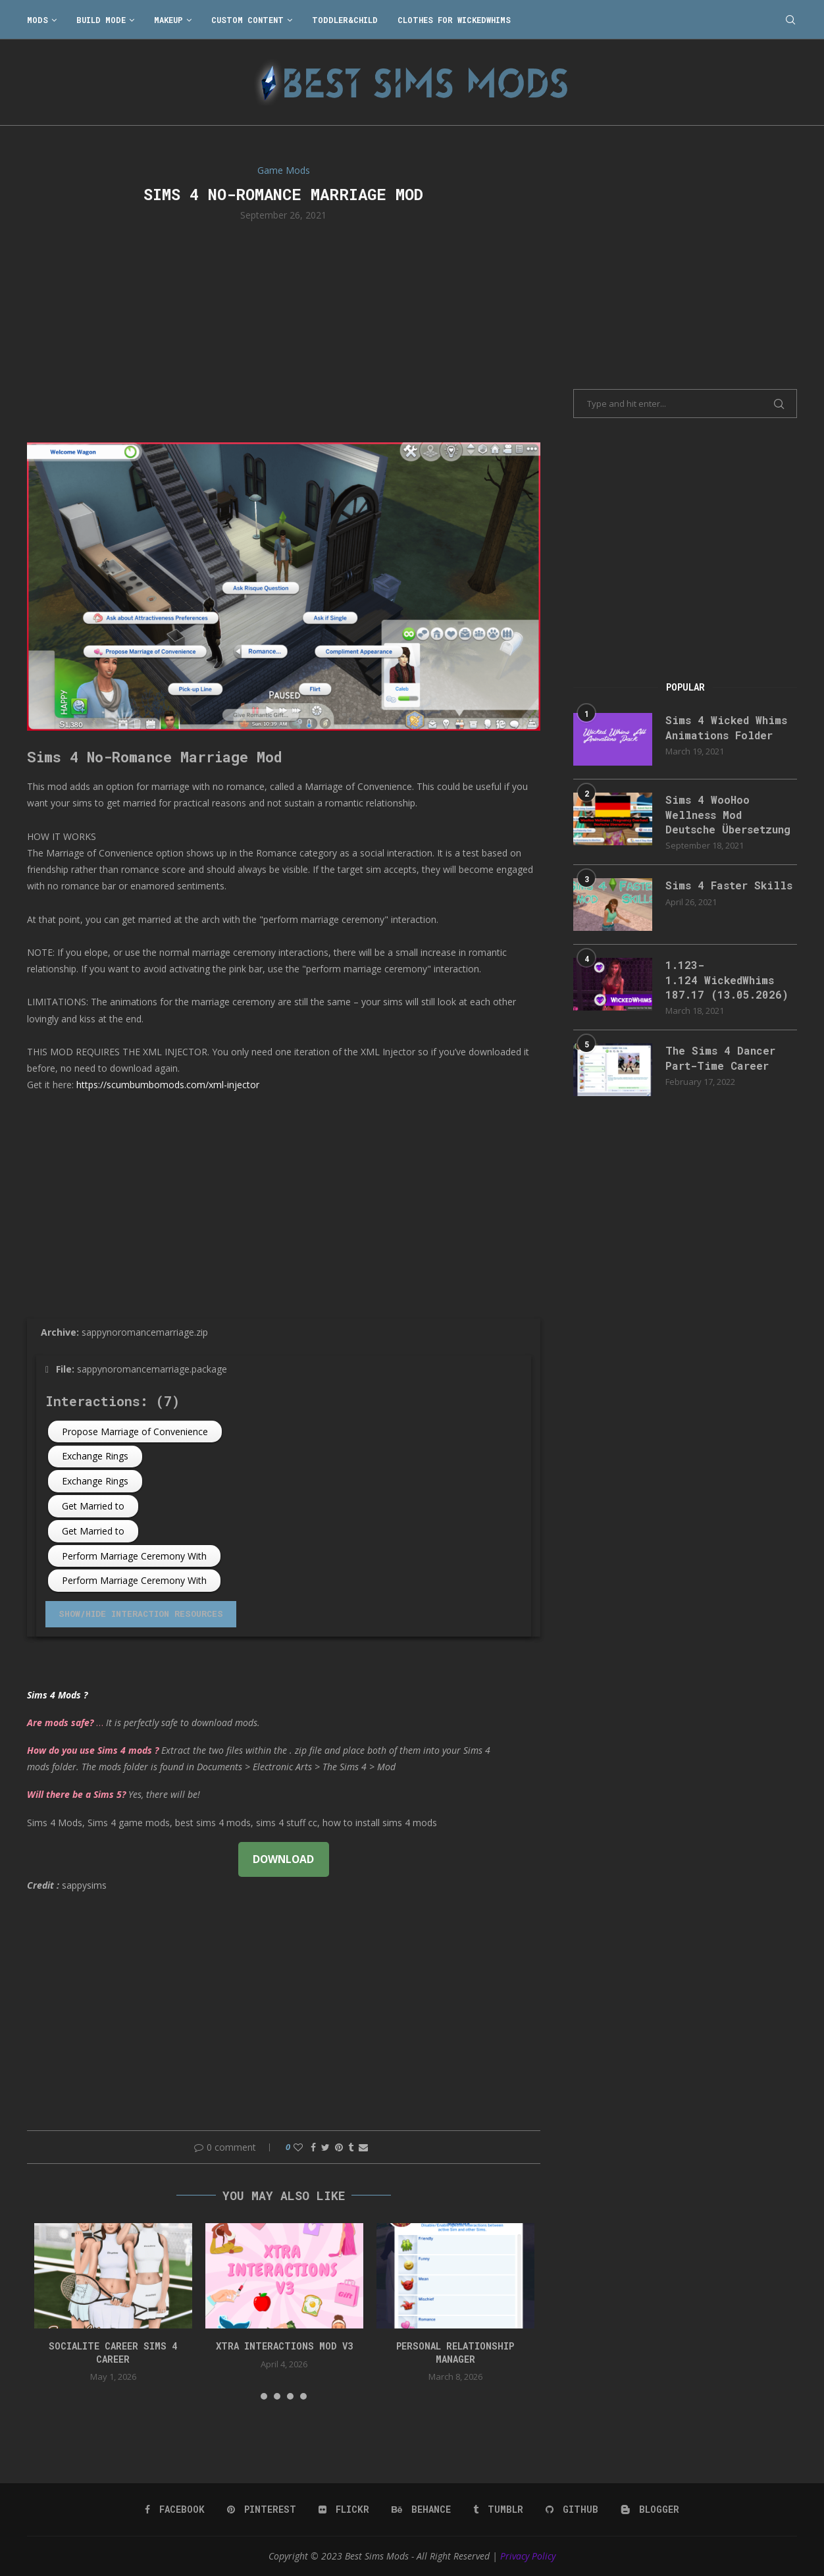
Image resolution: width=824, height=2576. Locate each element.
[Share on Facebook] (313, 2147)
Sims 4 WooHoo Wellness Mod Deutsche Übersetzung (727, 814)
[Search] (790, 20)
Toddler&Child (345, 19)
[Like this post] (298, 2147)
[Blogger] (650, 2509)
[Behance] (421, 2509)
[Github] (572, 2509)
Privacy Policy (527, 2556)
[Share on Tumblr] (350, 2147)
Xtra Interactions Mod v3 (284, 2346)
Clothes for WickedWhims (454, 19)
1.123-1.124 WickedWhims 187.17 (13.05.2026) (726, 979)
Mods (37, 19)
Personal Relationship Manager (455, 2352)
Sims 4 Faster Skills (728, 885)
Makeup (168, 19)
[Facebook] (175, 2509)
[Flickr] (344, 2509)
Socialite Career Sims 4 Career (113, 2352)
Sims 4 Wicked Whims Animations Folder (726, 727)
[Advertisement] (283, 330)
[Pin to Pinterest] (339, 2147)
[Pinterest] (261, 2509)
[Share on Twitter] (325, 2147)
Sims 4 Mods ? (57, 1695)
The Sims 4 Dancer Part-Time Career (720, 1057)
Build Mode (101, 19)
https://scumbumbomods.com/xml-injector (167, 1084)
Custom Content (247, 19)
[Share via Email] (363, 2147)
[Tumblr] (498, 2509)
